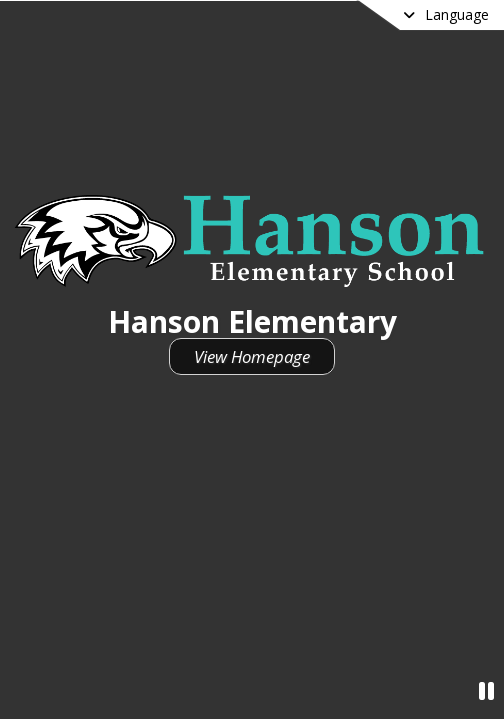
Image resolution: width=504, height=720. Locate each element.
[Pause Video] (486, 690)
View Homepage (252, 356)
